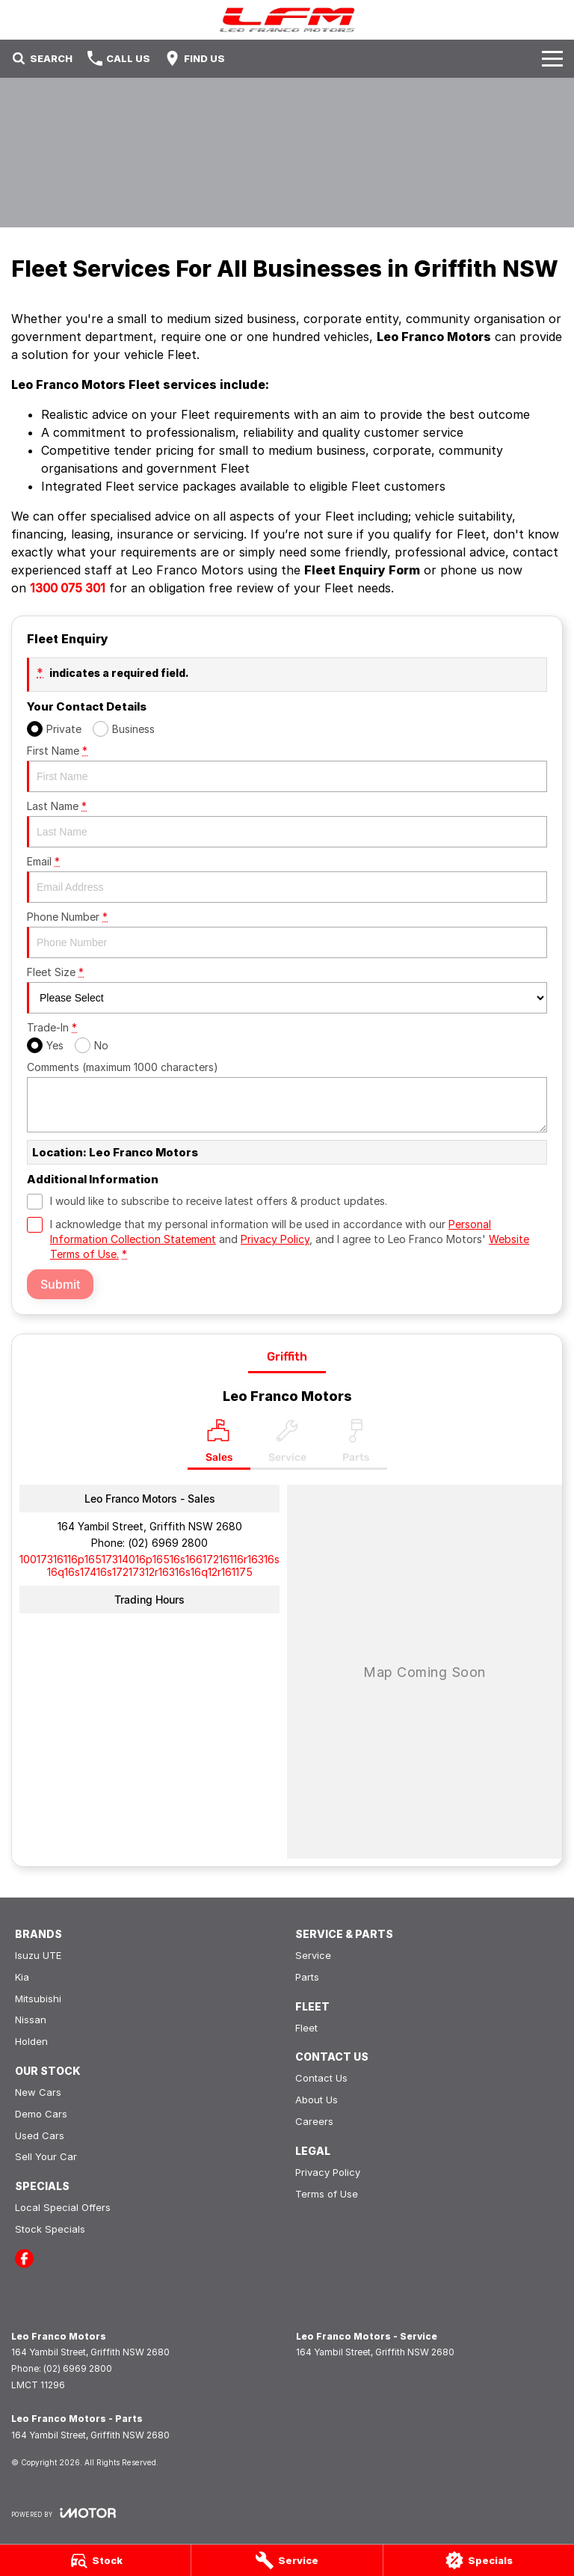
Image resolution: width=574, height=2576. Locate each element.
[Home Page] (287, 20)
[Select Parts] (355, 1444)
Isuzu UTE (38, 1955)
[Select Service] (287, 1444)
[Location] (219, 1444)
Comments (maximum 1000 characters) (287, 1096)
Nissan (30, 2019)
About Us (316, 2100)
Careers (314, 2121)
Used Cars (39, 2135)
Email (287, 879)
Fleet (306, 2028)
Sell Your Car (46, 2156)
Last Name (287, 823)
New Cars (38, 2092)
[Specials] (478, 2560)
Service (313, 1955)
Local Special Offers (63, 2207)
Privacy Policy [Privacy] (275, 1239)
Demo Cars (41, 2114)
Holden (31, 2041)
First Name (287, 768)
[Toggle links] (63, 2512)
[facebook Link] (24, 2258)
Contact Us (321, 2078)
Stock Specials (50, 2229)
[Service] (286, 2560)
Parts (307, 1977)
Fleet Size (287, 989)
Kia (22, 1977)
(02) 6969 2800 (168, 1542)
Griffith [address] (287, 1356)
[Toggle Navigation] (552, 58)
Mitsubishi (38, 1999)
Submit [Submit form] (60, 1284)
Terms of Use (326, 2194)
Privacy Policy (327, 2172)
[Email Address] (149, 1565)
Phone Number (287, 934)
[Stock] (95, 2560)
